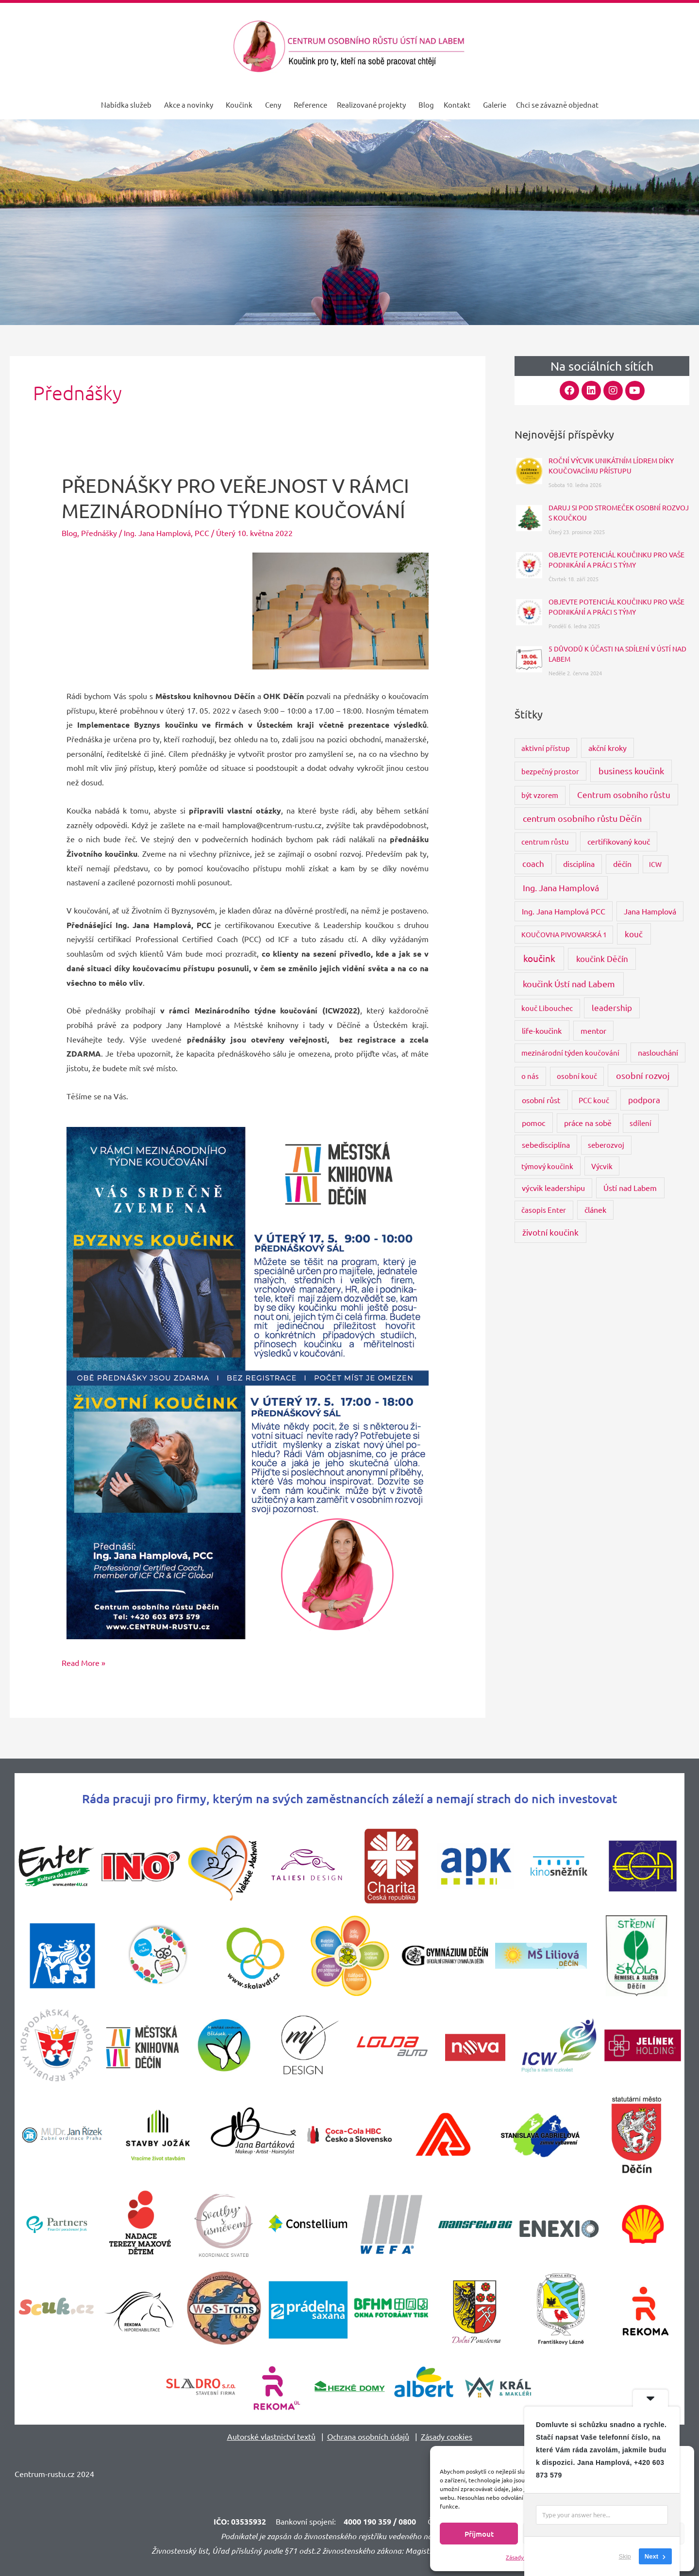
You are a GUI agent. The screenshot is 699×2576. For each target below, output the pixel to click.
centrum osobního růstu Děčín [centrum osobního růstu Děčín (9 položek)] (582, 818)
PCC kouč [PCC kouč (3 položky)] (594, 1100)
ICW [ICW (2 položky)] (655, 864)
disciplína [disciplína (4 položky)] (579, 863)
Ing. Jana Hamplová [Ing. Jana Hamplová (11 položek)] (561, 887)
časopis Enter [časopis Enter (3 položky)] (543, 1209)
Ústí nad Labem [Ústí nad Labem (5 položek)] (630, 1187)
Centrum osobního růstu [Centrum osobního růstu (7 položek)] (623, 794)
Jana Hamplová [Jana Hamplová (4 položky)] (650, 911)
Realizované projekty (371, 104)
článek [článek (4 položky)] (595, 1209)
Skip (625, 2556)
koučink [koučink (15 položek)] (539, 958)
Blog (426, 104)
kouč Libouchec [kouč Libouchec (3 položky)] (547, 1007)
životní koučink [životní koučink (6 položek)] (550, 1232)
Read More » (83, 1661)
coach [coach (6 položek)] (533, 863)
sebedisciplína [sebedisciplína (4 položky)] (546, 1144)
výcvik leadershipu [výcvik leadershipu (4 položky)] (553, 1187)
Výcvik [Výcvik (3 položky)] (602, 1166)
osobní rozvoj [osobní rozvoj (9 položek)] (643, 1075)
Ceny (273, 104)
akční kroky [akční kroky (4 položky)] (607, 747)
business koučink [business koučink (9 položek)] (631, 771)
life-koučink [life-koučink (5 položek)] (542, 1030)
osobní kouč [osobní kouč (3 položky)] (577, 1075)
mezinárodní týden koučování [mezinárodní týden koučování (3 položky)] (570, 1052)
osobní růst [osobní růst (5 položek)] (541, 1100)
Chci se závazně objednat (557, 104)
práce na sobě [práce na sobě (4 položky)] (588, 1122)
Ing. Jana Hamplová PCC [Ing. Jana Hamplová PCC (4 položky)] (563, 911)
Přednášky (99, 533)
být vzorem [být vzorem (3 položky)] (539, 794)
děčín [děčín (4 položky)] (622, 863)
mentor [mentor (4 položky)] (593, 1030)
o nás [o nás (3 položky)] (530, 1075)
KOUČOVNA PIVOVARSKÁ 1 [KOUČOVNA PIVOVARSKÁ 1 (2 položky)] (564, 934)
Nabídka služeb (126, 104)
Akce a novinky (188, 104)
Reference (310, 104)
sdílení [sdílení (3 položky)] (640, 1122)
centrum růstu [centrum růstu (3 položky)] (545, 841)
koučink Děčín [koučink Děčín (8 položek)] (602, 958)
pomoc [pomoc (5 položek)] (533, 1122)
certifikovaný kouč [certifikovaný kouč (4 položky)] (618, 841)
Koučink (239, 104)
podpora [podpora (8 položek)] (644, 1099)
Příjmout (479, 2534)
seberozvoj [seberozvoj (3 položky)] (606, 1144)
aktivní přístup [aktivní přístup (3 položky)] (545, 747)
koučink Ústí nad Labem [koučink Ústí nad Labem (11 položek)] (569, 983)
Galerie (494, 104)
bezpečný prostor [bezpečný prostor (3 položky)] (550, 771)
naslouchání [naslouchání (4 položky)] (658, 1052)
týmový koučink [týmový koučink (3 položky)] (547, 1166)
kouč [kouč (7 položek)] (634, 934)
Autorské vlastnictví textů (271, 2436)
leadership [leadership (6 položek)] (612, 1007)
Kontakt (457, 104)
